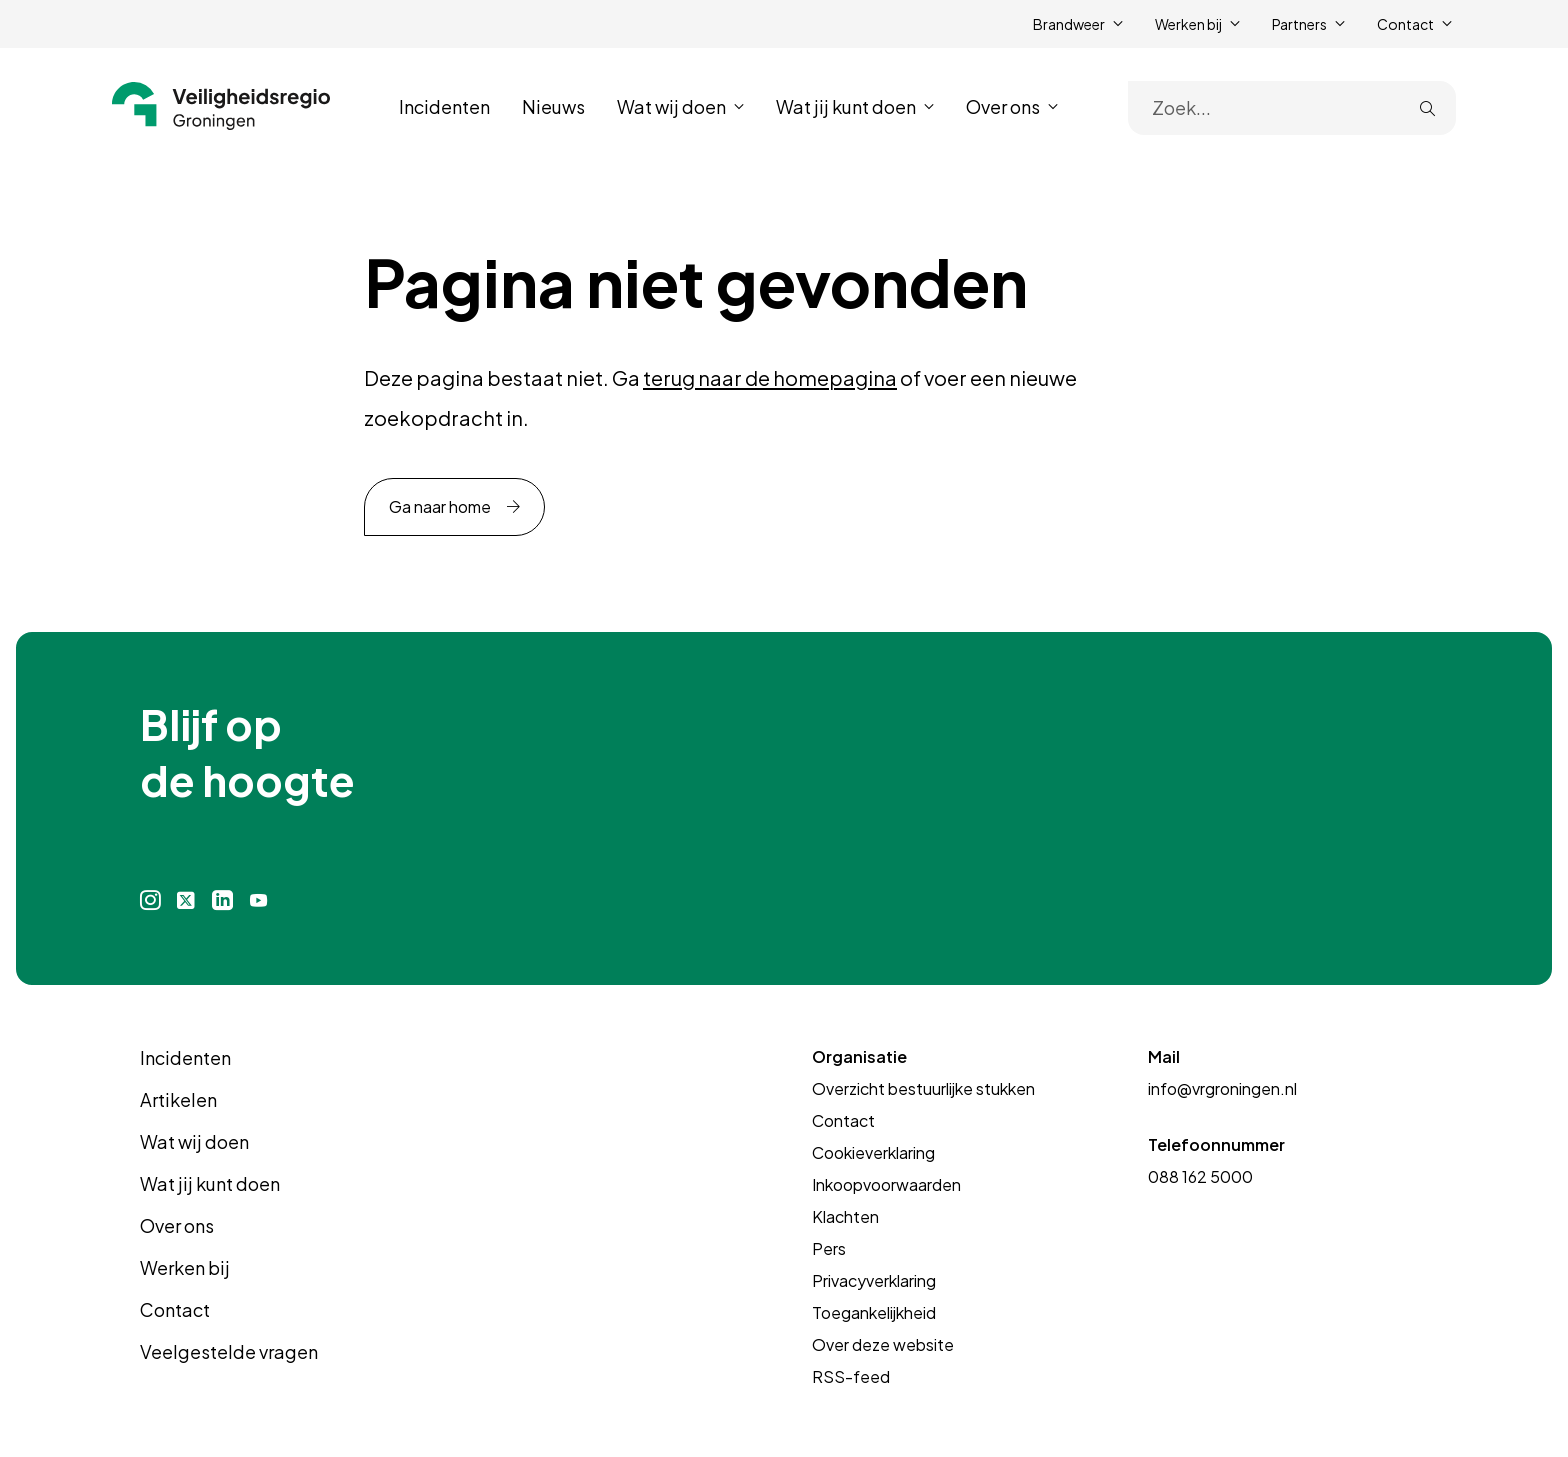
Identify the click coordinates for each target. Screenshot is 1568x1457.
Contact (175, 1309)
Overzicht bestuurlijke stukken (923, 1088)
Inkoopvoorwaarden (886, 1184)
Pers (829, 1248)
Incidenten (444, 106)
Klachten (845, 1216)
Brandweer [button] (1069, 24)
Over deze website (883, 1344)
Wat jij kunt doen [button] (846, 106)
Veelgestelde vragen (229, 1351)
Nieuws (553, 106)
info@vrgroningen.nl (1222, 1088)
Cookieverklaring (873, 1152)
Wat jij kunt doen (210, 1183)
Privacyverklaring (874, 1280)
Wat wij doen (194, 1141)
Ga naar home (440, 506)
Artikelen (178, 1099)
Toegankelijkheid (874, 1312)
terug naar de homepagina (770, 377)
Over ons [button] (1003, 106)
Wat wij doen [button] (671, 106)
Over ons (177, 1225)
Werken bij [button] (1188, 24)
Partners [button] (1299, 24)
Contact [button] (1405, 24)
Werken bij (185, 1267)
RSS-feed (851, 1376)
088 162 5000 (1200, 1176)
